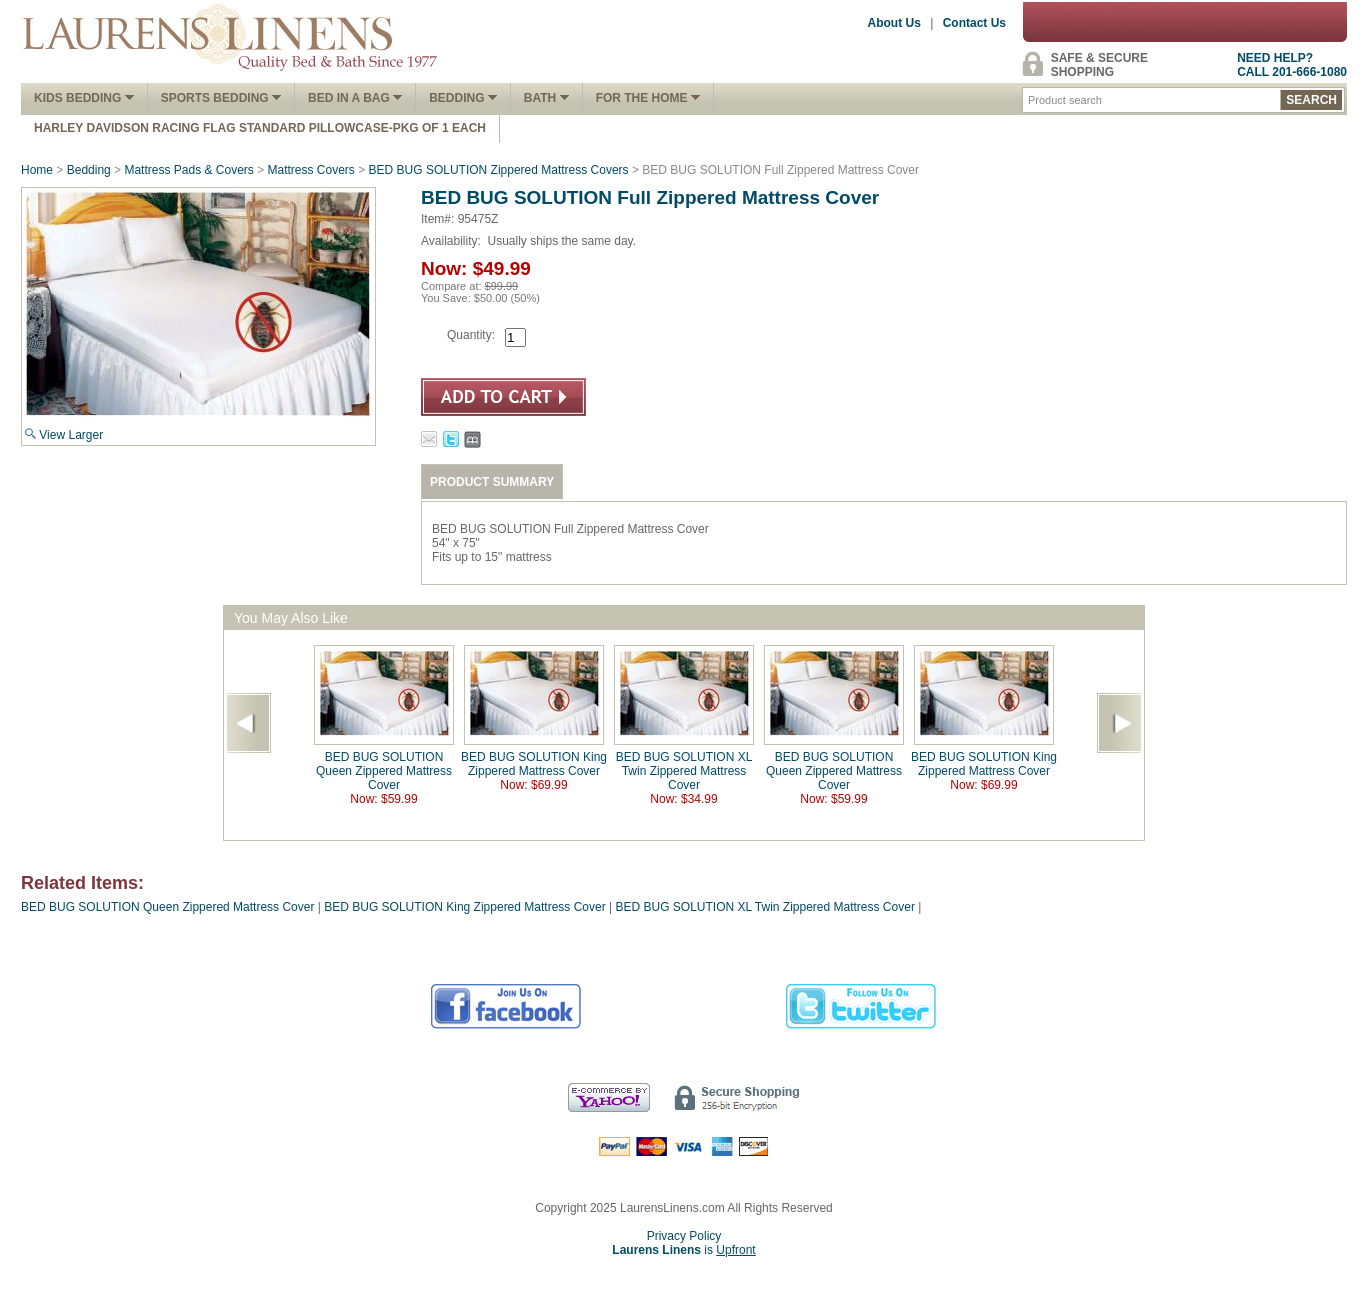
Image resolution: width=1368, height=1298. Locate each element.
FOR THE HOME (648, 98)
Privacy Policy (684, 1236)
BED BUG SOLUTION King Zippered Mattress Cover (534, 764)
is (683, 1250)
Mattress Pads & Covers (188, 170)
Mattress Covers (311, 170)
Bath (546, 98)
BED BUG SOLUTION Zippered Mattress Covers (499, 170)
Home (37, 170)
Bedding (463, 98)
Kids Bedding (84, 98)
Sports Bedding (221, 98)
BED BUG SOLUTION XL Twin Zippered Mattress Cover (684, 771)
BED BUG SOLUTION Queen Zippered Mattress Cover (384, 771)
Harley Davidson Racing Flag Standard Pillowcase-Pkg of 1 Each (260, 128)
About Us (894, 23)
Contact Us (974, 23)
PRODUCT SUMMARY (492, 482)
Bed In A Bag (355, 98)
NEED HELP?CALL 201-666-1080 (1292, 65)
